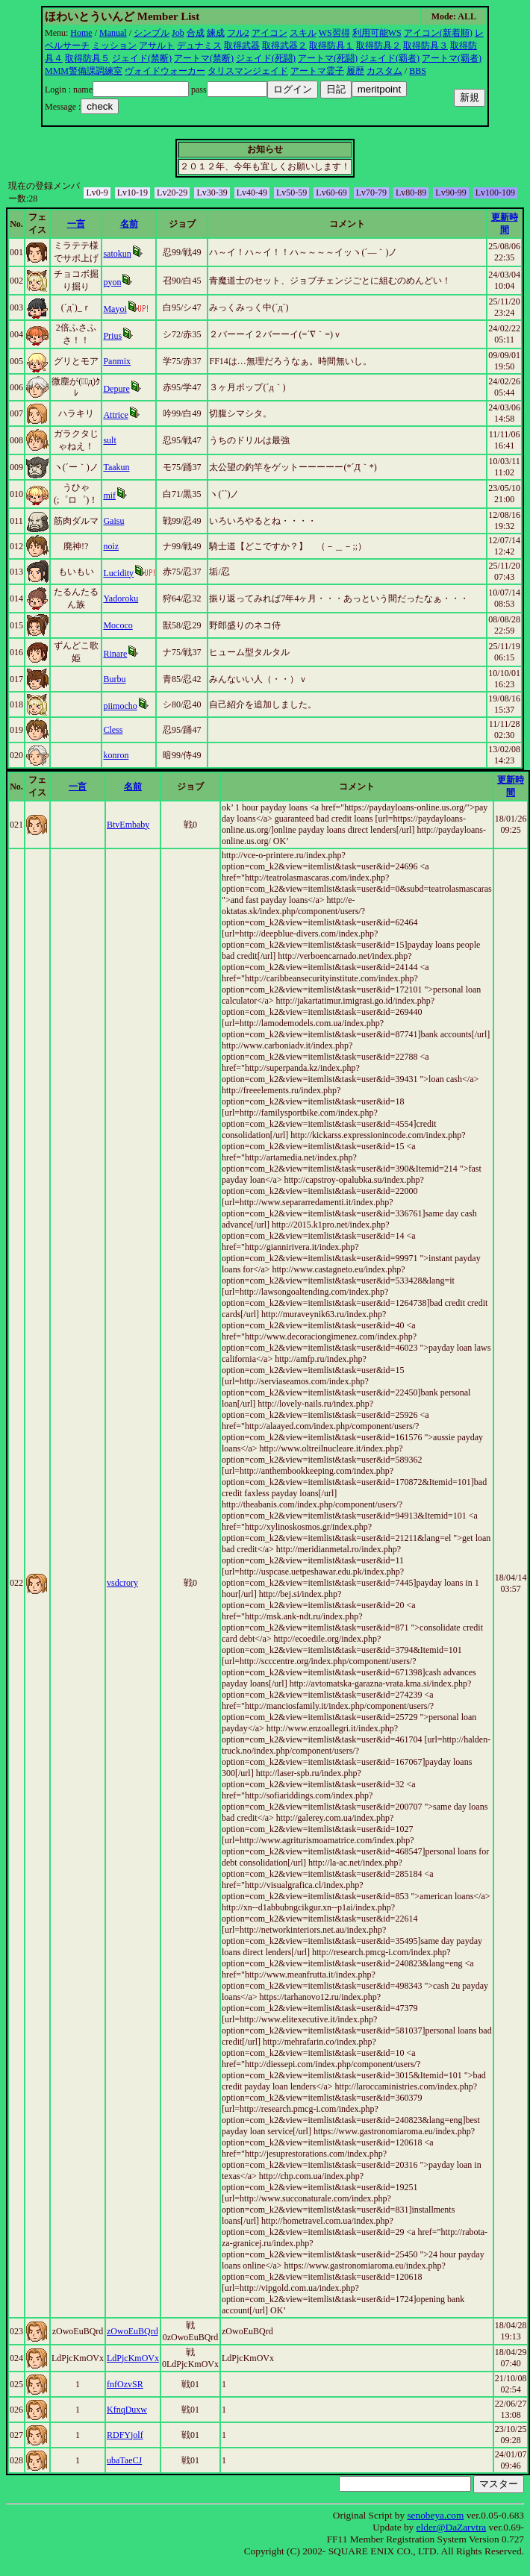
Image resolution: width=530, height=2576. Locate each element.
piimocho (120, 706)
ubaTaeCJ (124, 2460)
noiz (111, 546)
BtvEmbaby (128, 824)
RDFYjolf (125, 2435)
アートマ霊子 (317, 71)
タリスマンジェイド (248, 71)
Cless (112, 730)
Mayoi (114, 309)
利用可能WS (377, 33)
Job (178, 33)
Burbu (114, 679)
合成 (196, 33)
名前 (129, 224)
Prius (112, 336)
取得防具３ (425, 45)
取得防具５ (87, 58)
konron (115, 755)
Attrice (115, 415)
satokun (117, 253)
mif (109, 495)
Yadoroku (120, 598)
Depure (116, 389)
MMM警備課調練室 (83, 71)
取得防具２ (378, 45)
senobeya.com (435, 2515)
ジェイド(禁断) (142, 58)
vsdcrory (122, 1583)
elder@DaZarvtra (452, 2527)
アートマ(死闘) (328, 58)
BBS (417, 71)
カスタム (384, 71)
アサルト (157, 45)
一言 (76, 224)
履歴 (355, 71)
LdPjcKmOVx (133, 2358)
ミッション (114, 45)
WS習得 (334, 33)
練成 (216, 33)
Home (81, 33)
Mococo (117, 625)
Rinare (115, 653)
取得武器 (242, 45)
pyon (112, 282)
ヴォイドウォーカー (165, 71)
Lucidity (118, 573)
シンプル (151, 33)
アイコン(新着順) (438, 33)
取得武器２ (284, 45)
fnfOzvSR (125, 2384)
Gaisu (113, 521)
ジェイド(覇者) (390, 58)
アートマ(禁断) (204, 58)
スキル (303, 33)
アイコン (269, 33)
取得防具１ (331, 45)
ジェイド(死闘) (266, 58)
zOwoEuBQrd (132, 2331)
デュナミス (199, 45)
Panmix (117, 361)
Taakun (116, 467)
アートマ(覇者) (451, 58)
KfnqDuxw (127, 2409)
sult (109, 440)
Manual (113, 33)
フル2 (238, 33)
